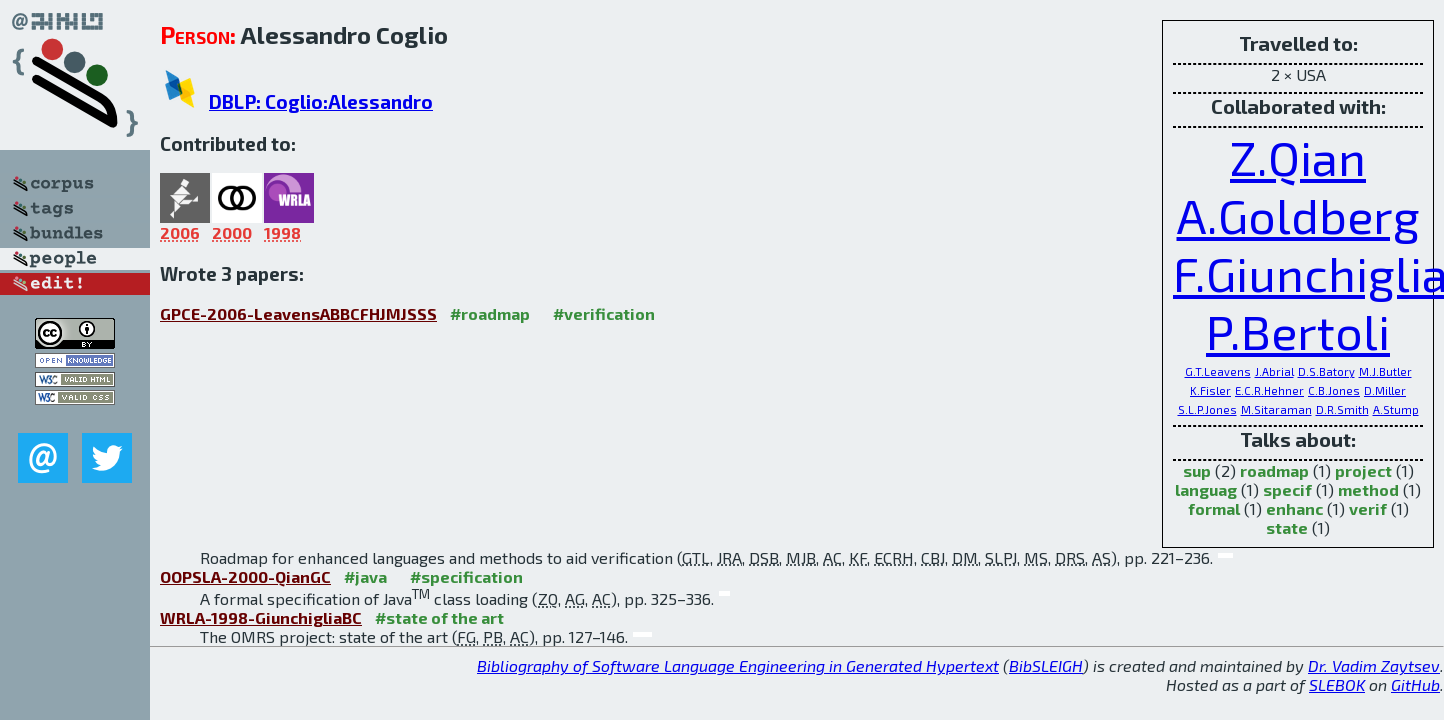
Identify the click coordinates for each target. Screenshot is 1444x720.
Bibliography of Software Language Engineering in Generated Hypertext (738, 665)
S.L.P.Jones (1207, 409)
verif (1368, 508)
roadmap (1274, 470)
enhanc (1294, 508)
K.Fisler (1210, 390)
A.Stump (1396, 409)
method (1368, 489)
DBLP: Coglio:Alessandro (321, 101)
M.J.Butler (1385, 371)
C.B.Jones (1334, 390)
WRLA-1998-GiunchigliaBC (261, 617)
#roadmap (490, 313)
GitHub (1415, 684)
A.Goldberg (1298, 215)
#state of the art (439, 617)
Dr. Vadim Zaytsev (1374, 665)
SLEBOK (1337, 684)
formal (1214, 508)
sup (1197, 470)
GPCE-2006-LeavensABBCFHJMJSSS (298, 313)
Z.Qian (1298, 157)
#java (365, 576)
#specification (466, 576)
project (1363, 470)
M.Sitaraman (1276, 409)
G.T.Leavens (1218, 371)
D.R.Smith (1342, 409)
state (1287, 527)
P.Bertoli (1298, 331)
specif (1287, 489)
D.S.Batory (1326, 371)
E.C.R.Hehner (1269, 390)
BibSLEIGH (1046, 665)
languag (1206, 489)
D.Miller (1385, 390)
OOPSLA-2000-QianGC (245, 576)
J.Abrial (1274, 371)
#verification (604, 313)
